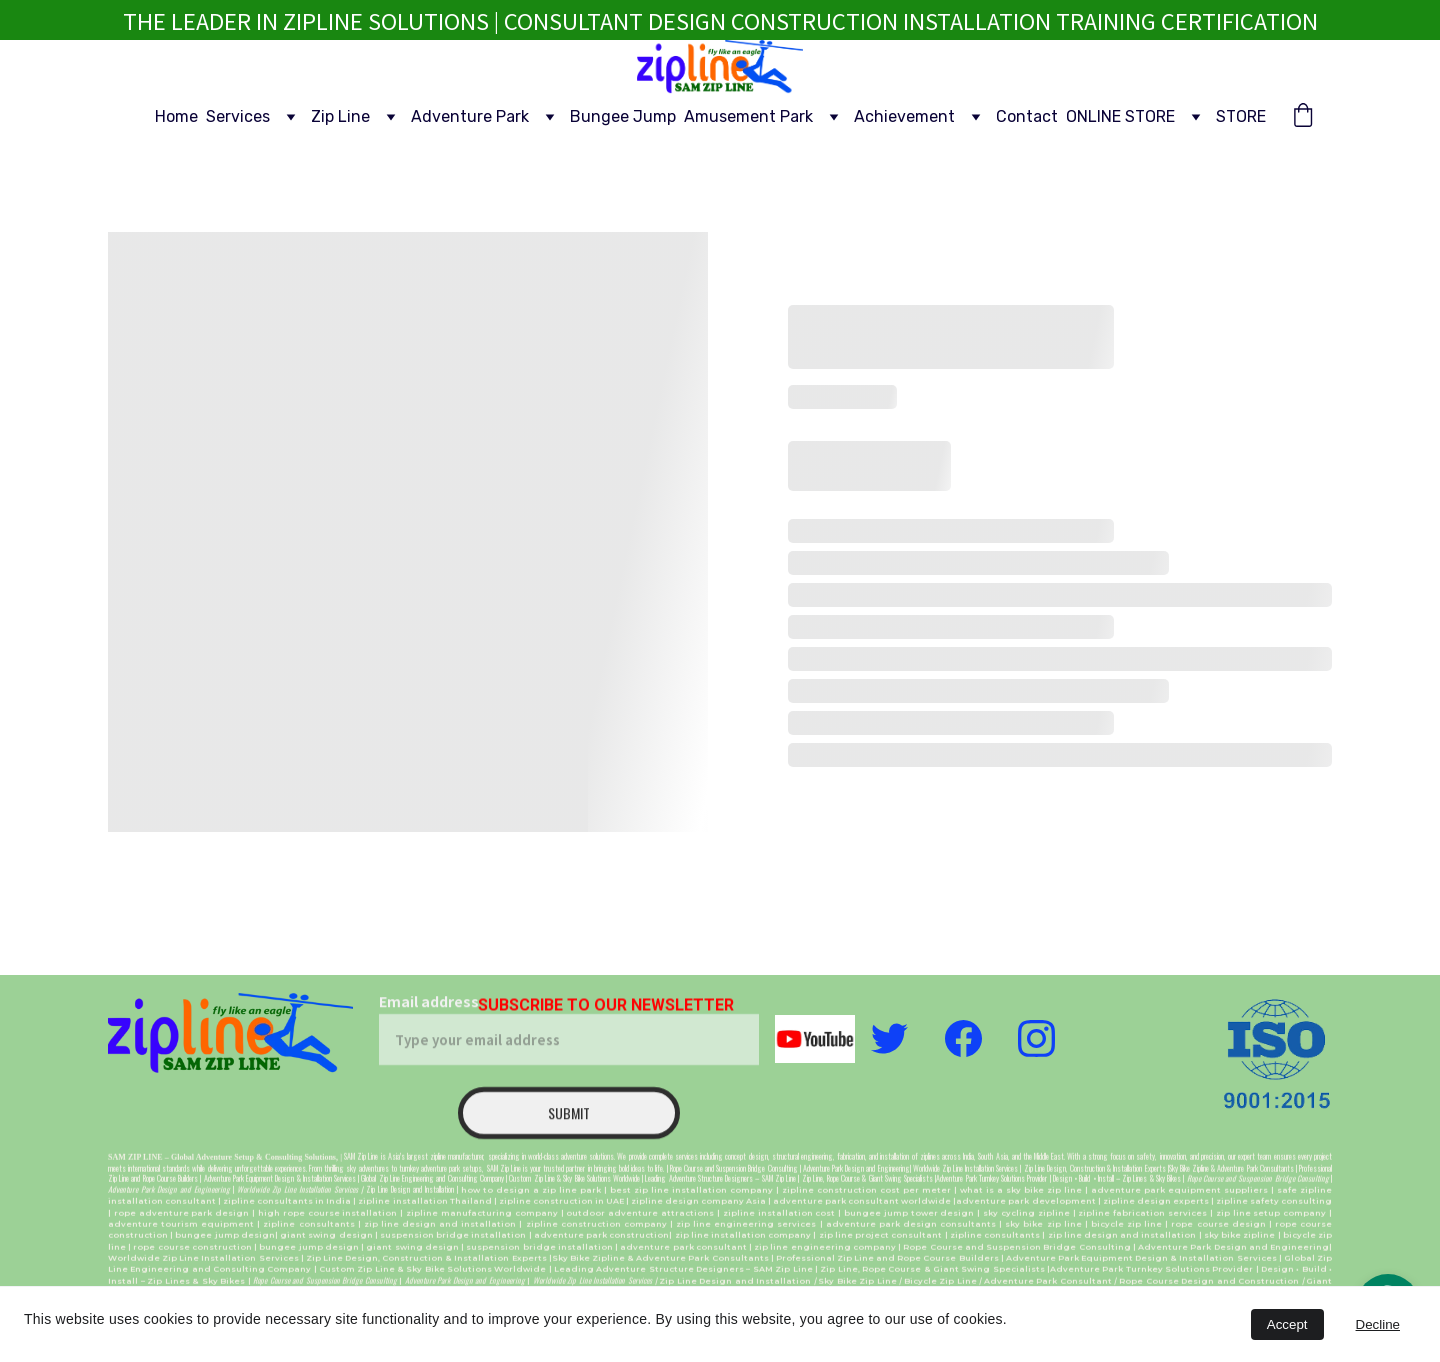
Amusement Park (748, 116)
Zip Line (340, 116)
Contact (1027, 116)
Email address (429, 1021)
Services (238, 116)
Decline (1378, 1324)
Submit (569, 1132)
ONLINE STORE (1120, 116)
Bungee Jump (623, 116)
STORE (1241, 116)
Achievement (904, 116)
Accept (1287, 1324)
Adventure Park (470, 116)
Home (176, 116)
